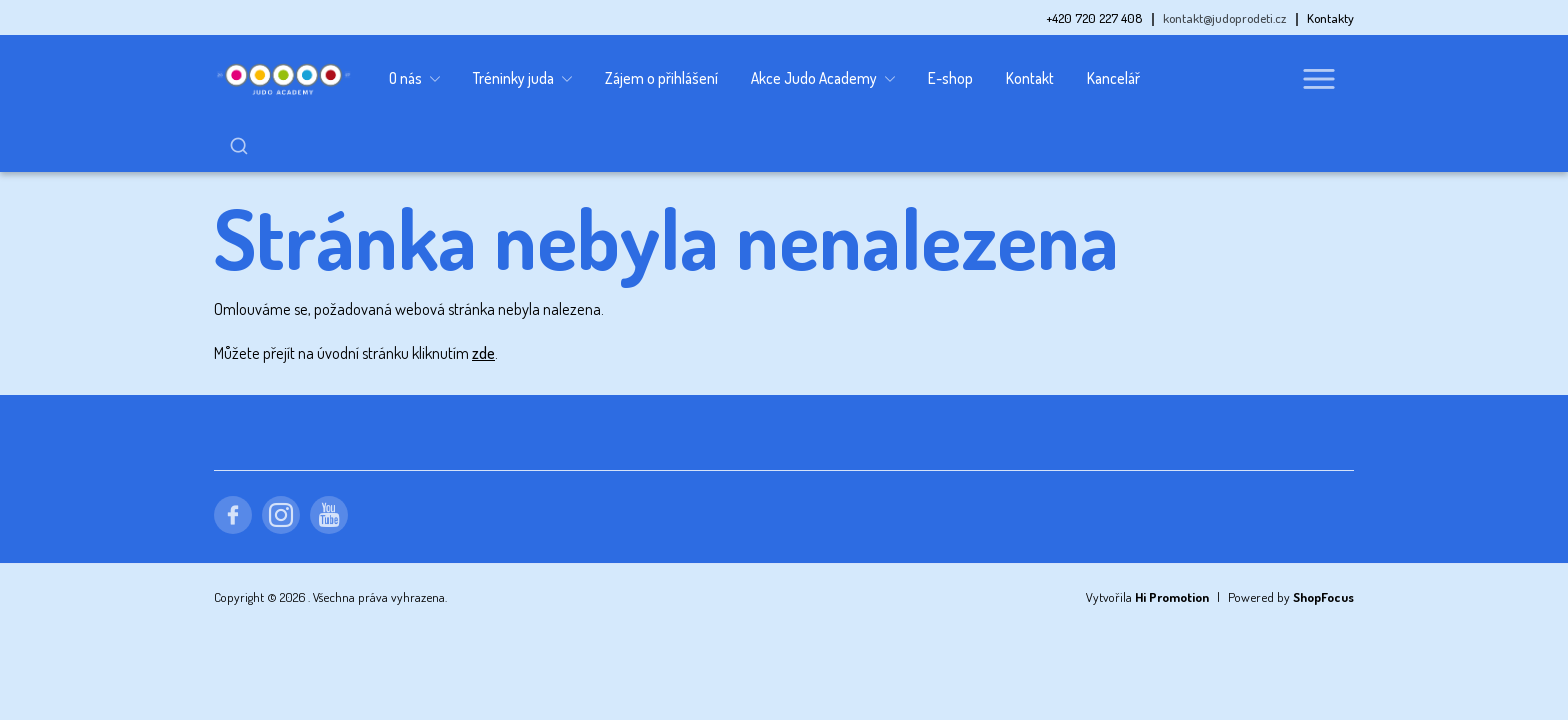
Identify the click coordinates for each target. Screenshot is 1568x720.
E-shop (950, 78)
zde (483, 302)
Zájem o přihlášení (661, 78)
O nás (414, 79)
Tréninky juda (522, 79)
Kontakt (1030, 78)
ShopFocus (1323, 547)
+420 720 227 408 (1094, 18)
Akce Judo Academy (823, 79)
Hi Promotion (1172, 547)
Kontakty (1330, 18)
